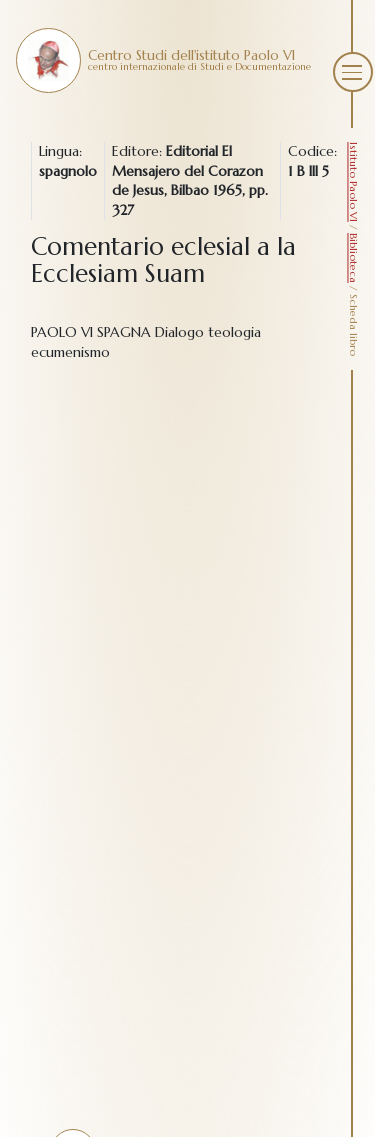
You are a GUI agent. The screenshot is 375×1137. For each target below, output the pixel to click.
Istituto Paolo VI (353, 182)
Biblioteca (353, 258)
